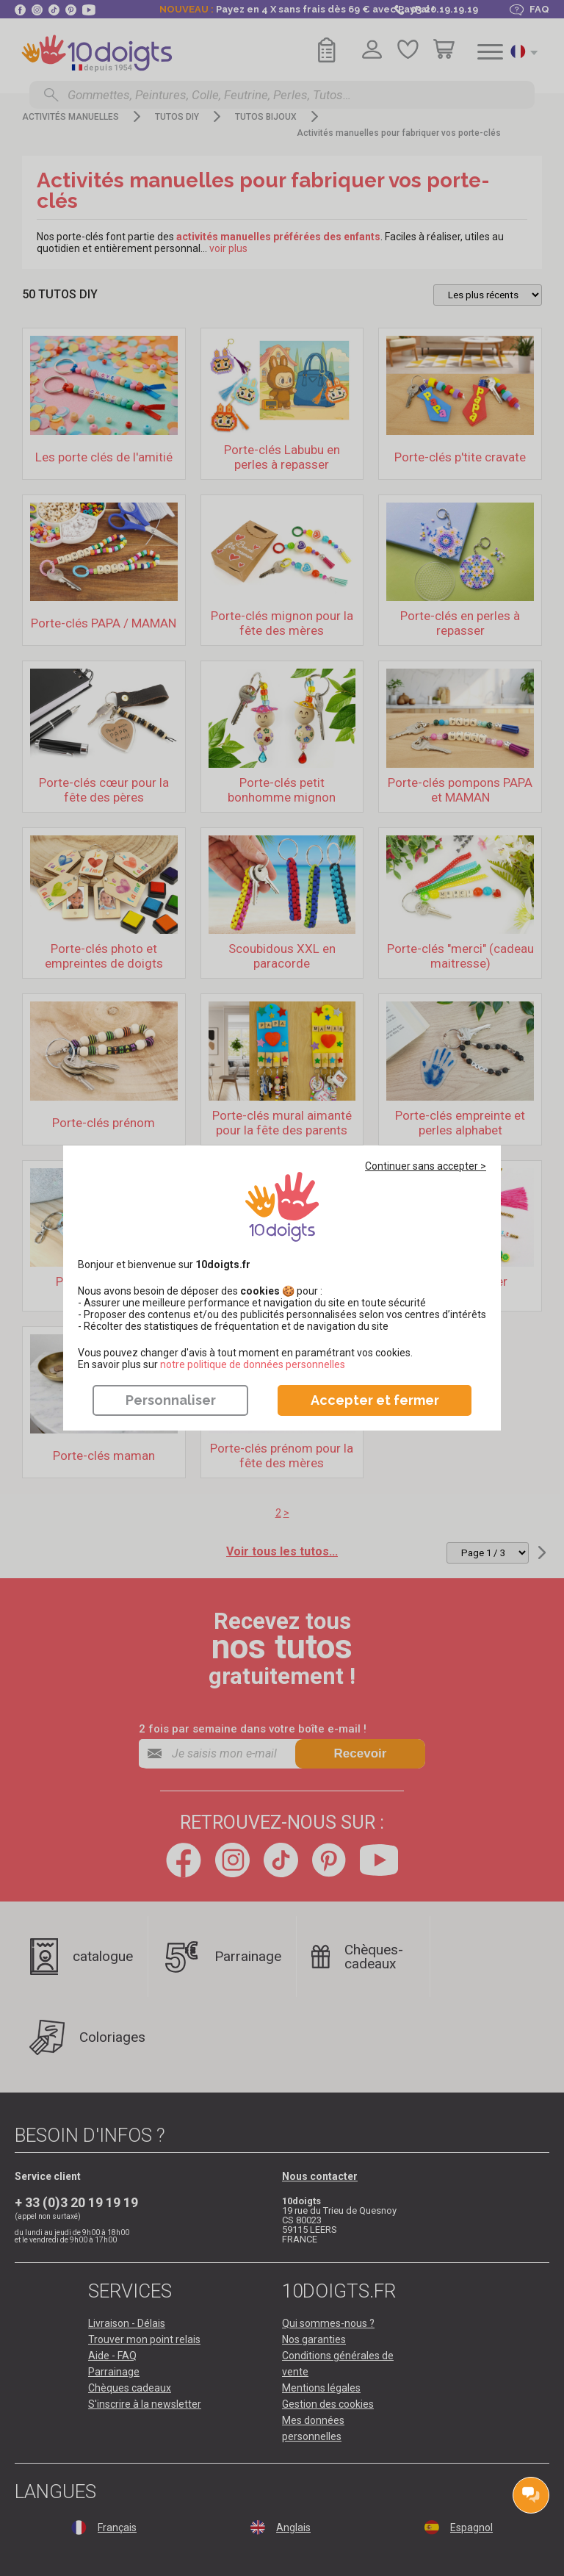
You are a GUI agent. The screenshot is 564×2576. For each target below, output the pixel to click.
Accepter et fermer (375, 1400)
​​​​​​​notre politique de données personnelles (252, 1364)
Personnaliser (171, 1400)
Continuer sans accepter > (425, 1166)
